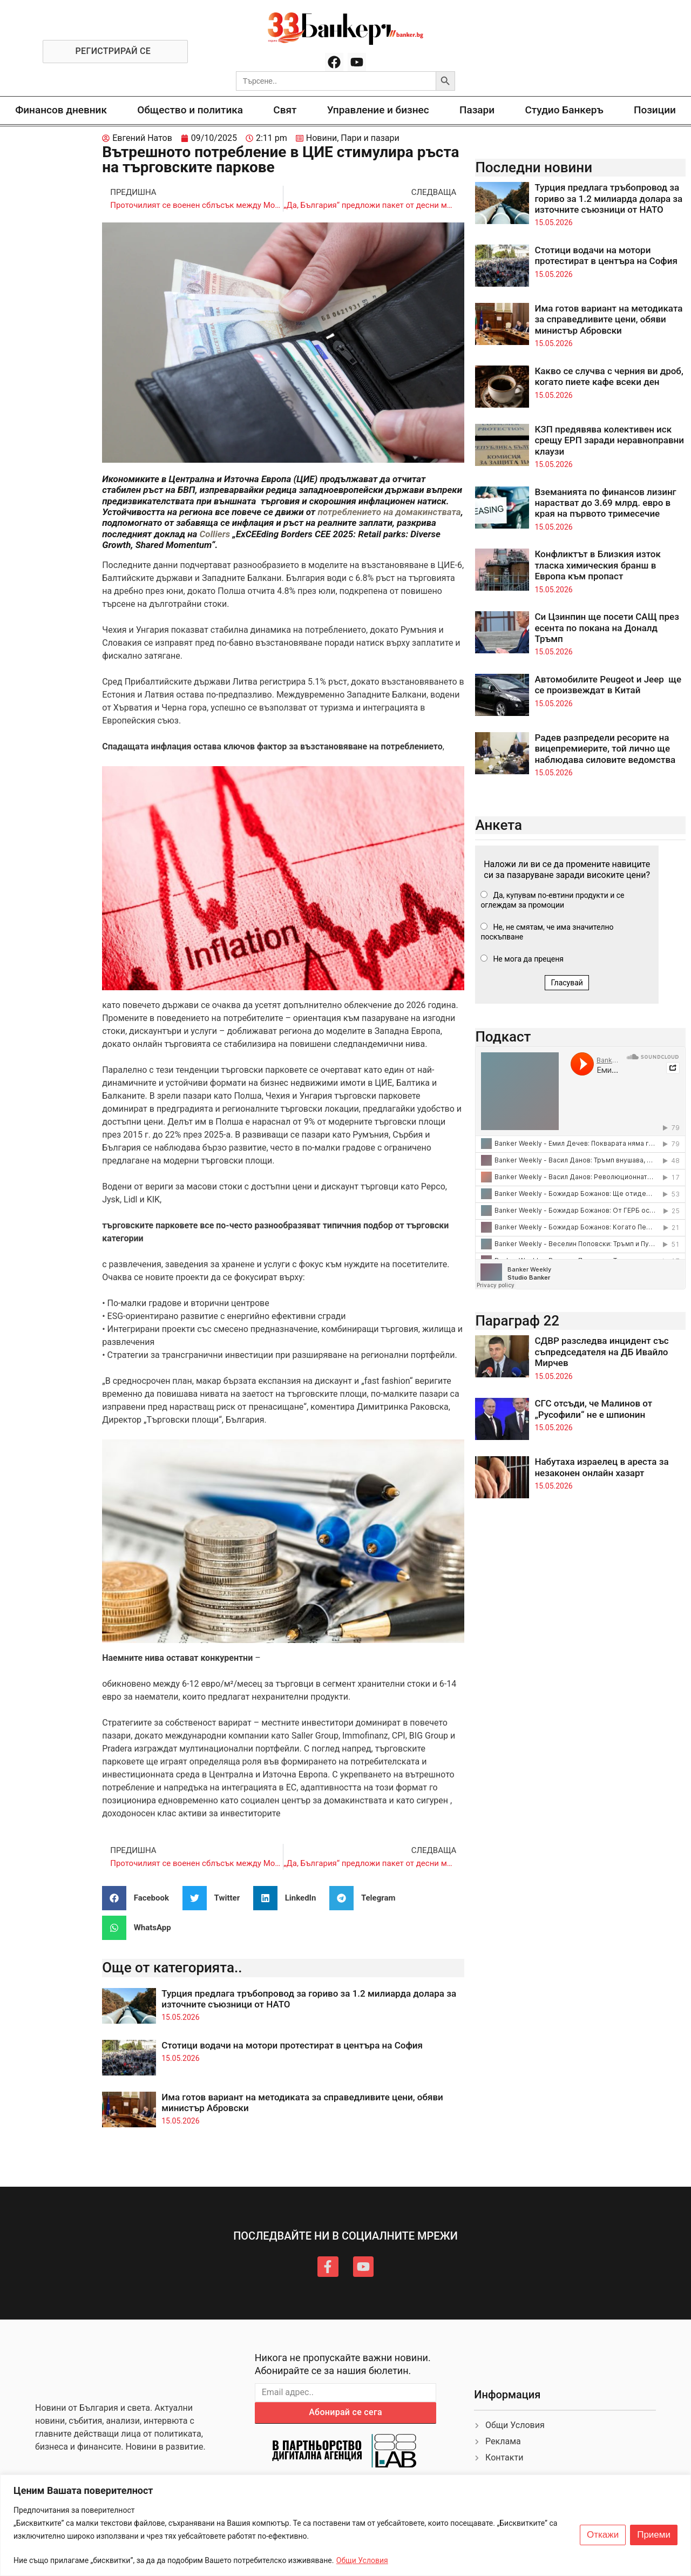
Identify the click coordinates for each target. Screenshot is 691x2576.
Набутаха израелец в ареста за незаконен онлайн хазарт (601, 1467)
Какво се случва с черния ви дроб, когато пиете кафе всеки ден (608, 376)
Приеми (653, 2535)
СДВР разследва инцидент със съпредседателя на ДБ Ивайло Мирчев (601, 1351)
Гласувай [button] (567, 982)
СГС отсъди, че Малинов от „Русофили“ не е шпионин (593, 1408)
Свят (284, 110)
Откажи (603, 2535)
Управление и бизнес (378, 110)
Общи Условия (362, 2560)
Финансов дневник (61, 110)
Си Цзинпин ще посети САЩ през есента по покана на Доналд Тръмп (606, 627)
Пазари (476, 110)
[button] (139, 1898)
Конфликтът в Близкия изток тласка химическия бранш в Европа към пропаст (597, 565)
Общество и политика (190, 110)
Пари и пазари (370, 138)
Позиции (655, 110)
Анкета (498, 825)
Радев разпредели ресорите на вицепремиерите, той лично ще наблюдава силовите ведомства (604, 748)
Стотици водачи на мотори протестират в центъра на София (292, 2045)
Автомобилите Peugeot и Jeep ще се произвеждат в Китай (607, 684)
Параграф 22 (517, 1321)
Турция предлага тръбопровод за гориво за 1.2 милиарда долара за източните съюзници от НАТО (608, 198)
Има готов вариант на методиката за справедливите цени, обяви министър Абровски (608, 319)
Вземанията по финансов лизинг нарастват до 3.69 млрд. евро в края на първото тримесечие (605, 502)
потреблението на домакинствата (388, 511)
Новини (321, 138)
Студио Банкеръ (564, 110)
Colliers (216, 534)
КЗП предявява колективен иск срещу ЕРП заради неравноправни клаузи (609, 440)
